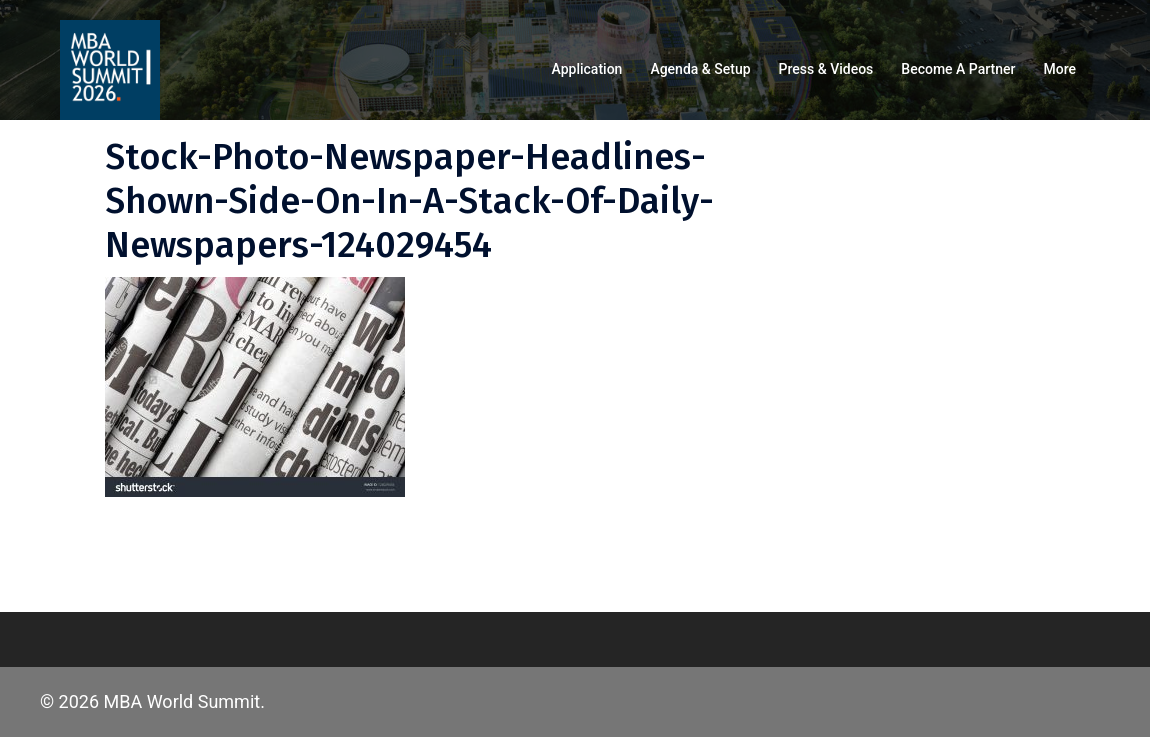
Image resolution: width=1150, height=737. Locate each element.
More (1059, 69)
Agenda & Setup (700, 69)
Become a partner (958, 69)
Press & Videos (826, 69)
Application (587, 69)
